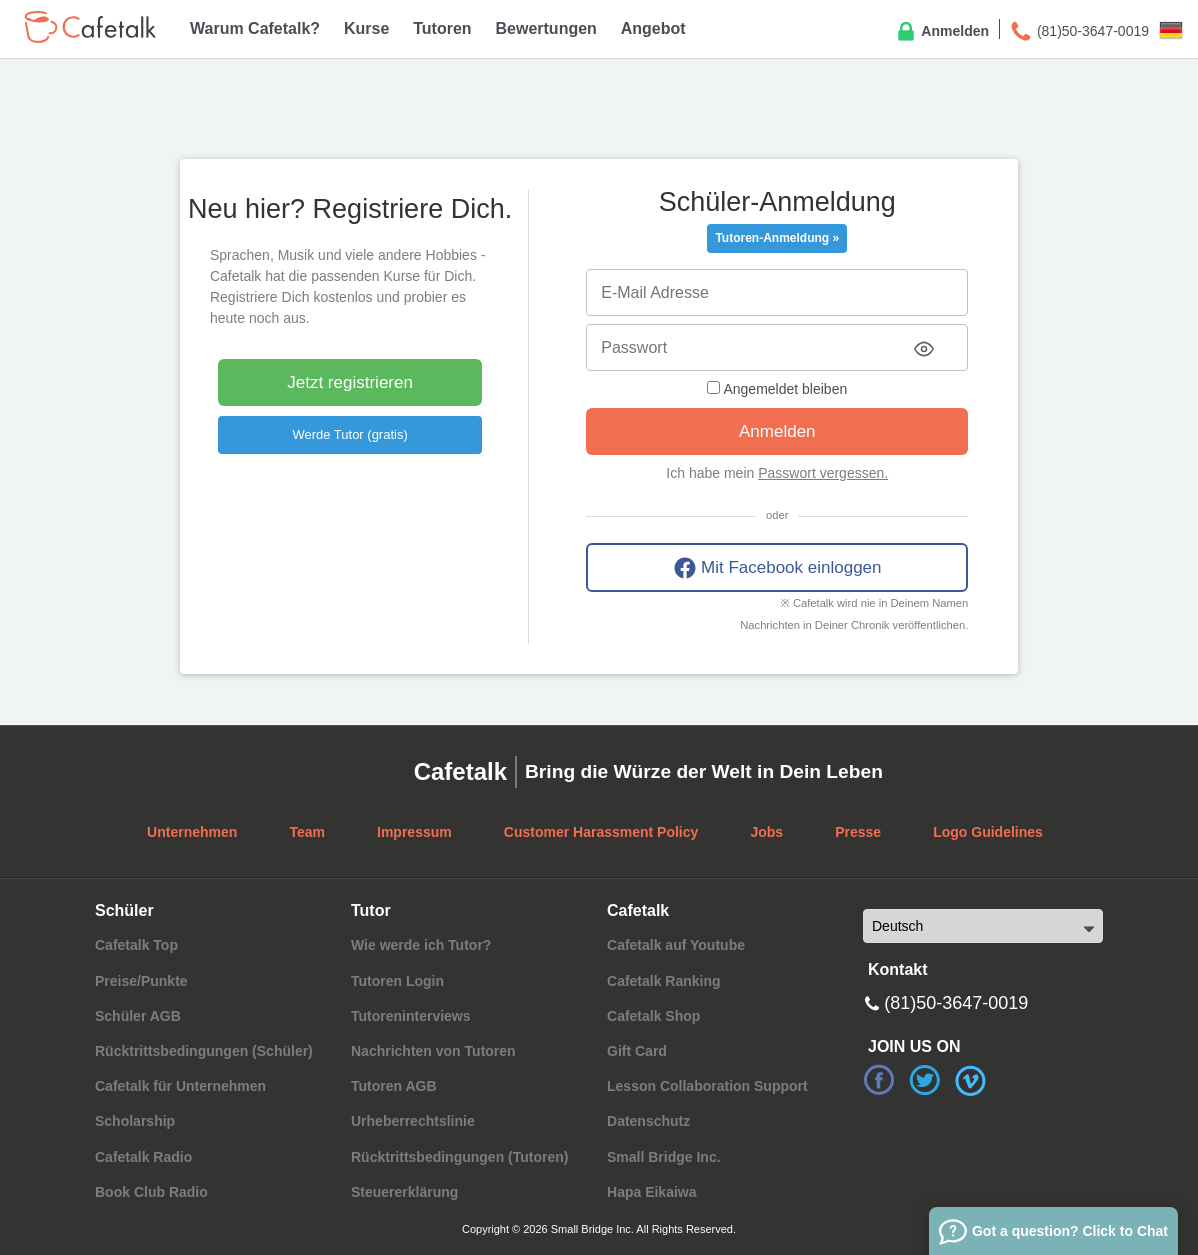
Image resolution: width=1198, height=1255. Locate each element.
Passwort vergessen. (823, 473)
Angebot (653, 28)
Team (307, 832)
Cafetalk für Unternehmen (180, 1086)
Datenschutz (648, 1121)
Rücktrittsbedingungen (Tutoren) (460, 1157)
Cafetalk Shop (653, 1016)
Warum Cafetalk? (255, 28)
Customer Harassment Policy (601, 832)
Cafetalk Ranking (664, 981)
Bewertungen (546, 28)
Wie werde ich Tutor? (421, 945)
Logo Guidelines (988, 832)
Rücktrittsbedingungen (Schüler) (204, 1051)
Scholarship (135, 1121)
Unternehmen (192, 832)
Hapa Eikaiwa (652, 1192)
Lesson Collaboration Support (707, 1086)
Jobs (766, 832)
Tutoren (442, 28)
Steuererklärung (404, 1192)
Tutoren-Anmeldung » (777, 238)
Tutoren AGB (394, 1086)
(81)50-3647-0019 (1079, 32)
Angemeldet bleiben (777, 389)
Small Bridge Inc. (664, 1157)
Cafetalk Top (136, 945)
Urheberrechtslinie (413, 1121)
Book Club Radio (151, 1192)
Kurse (366, 28)
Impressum (414, 832)
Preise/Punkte (141, 981)
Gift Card (637, 1051)
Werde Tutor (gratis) (349, 434)
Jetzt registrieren (350, 382)
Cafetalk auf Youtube (676, 945)
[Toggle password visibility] (924, 349)
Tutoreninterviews (411, 1016)
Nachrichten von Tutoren (433, 1051)
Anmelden (941, 32)
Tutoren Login (397, 981)
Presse (858, 832)
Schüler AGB (138, 1016)
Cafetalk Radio (143, 1157)
